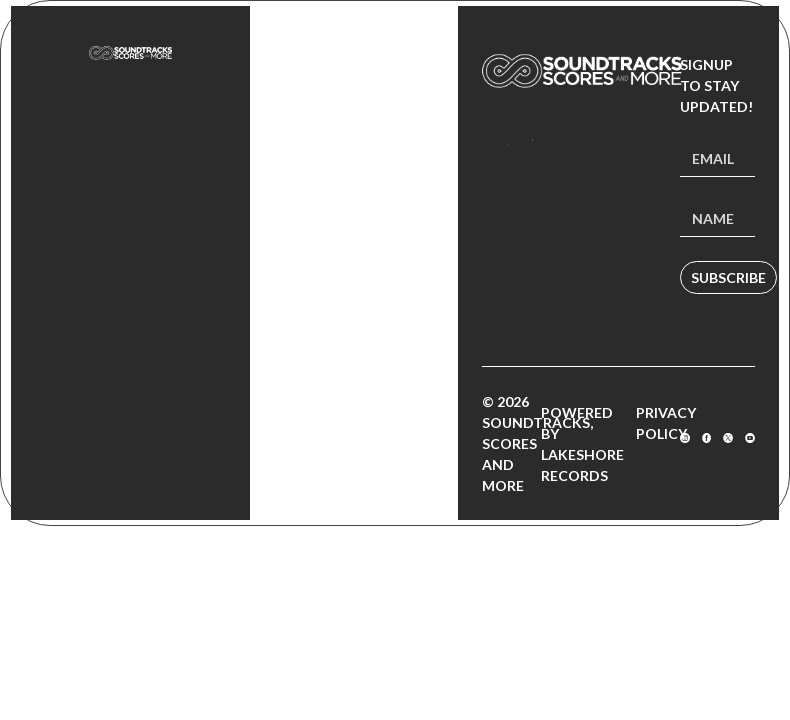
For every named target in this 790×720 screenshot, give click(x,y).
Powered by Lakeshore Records (582, 444)
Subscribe (728, 277)
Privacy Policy (666, 423)
